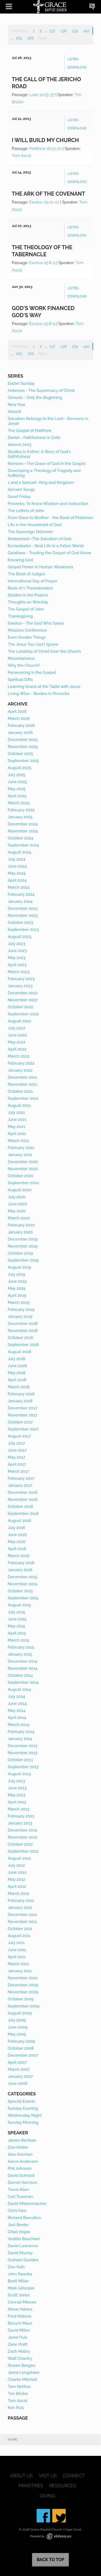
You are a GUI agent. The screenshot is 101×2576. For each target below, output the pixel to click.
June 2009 (17, 2027)
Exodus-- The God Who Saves (36, 623)
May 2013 (16, 1795)
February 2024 (21, 894)
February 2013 (21, 1816)
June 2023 (17, 950)
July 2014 (16, 1696)
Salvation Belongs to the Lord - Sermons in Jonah (48, 421)
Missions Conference (27, 630)
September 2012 (23, 1851)
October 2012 (20, 1844)
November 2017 (22, 1415)
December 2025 (23, 739)
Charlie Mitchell (22, 2379)
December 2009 (23, 1985)
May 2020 (17, 1211)
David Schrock (21, 2175)
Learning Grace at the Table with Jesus (44, 686)
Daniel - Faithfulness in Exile (34, 437)
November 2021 (22, 1084)
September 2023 (23, 929)
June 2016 (17, 1534)
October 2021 (20, 1091)
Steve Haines (20, 2309)
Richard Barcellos (24, 2217)
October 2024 (20, 838)
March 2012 (18, 1893)
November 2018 (23, 1330)
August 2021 (19, 1105)
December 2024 (23, 824)
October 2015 (20, 1591)
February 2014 (21, 1731)
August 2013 (19, 1773)
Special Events (21, 2101)
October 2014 (20, 1675)
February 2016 (21, 1562)
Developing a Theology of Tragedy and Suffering (44, 473)
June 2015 (17, 1619)
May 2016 (17, 1541)
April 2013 (17, 1802)
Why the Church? (24, 665)
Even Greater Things (27, 637)
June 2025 (17, 781)
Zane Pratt (17, 2344)
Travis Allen (18, 2189)
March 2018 (19, 1386)
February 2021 (21, 1147)
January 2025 (20, 817)
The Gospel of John (26, 609)
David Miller (19, 2330)
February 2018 (21, 1394)
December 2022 (23, 992)
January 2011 (20, 1970)
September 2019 (23, 1260)
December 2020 (23, 1161)
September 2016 (23, 1513)
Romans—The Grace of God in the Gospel (47, 463)
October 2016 (20, 1506)
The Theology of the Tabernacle (42, 251)
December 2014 (22, 1661)
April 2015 (17, 1633)
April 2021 (17, 1133)
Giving (47, 2495)
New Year (17, 404)
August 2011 (19, 1935)
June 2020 (17, 1204)
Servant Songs (21, 489)
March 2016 (19, 1555)
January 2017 (20, 1485)
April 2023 (17, 964)
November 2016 (23, 1499)
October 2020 (20, 1175)
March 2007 (19, 2069)
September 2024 (23, 845)
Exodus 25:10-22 (44, 202)
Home (13, 2440)
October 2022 (20, 1007)
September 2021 (23, 1098)
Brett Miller (18, 2281)
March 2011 (18, 1963)
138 (63, 30)
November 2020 (23, 1168)
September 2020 (23, 1182)
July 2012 (16, 1865)
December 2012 (22, 1830)
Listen (72, 59)
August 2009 (20, 2013)
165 (19, 38)
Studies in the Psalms (28, 595)
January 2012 (20, 1907)
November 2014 (22, 1668)
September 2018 (23, 1344)
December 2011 (22, 1914)
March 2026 (19, 718)
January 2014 (20, 1738)
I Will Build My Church (45, 140)
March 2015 (18, 1640)
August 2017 (19, 1436)
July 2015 (16, 1612)
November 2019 (23, 1246)
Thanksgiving (20, 616)
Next (42, 38)
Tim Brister (18, 2393)
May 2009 (17, 2034)
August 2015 (19, 1605)
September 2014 (23, 1682)
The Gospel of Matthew (30, 430)
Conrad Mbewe (22, 2302)
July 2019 (16, 1274)
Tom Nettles (19, 2386)
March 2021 (18, 1140)
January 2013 (20, 1823)
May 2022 (17, 1042)
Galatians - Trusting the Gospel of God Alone (49, 552)
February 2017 (21, 1478)
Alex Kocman (20, 2154)
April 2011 (17, 1956)
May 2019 (16, 1288)
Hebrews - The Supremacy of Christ (41, 390)
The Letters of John (26, 510)
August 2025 (19, 767)
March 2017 (18, 1471)
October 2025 (20, 753)
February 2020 (21, 1225)
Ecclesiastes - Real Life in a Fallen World (45, 545)
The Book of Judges (26, 574)
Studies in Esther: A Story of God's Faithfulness (39, 454)
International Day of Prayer (33, 581)
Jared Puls (17, 2337)
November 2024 (23, 831)
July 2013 (16, 1780)
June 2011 (17, 1949)
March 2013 (18, 1809)
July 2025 (16, 774)
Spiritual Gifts (20, 679)
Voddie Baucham (24, 2238)
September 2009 (24, 2006)
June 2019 (17, 1281)
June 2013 (17, 1788)
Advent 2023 (19, 444)
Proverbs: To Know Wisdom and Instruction (48, 503)
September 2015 (23, 1598)
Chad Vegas (19, 2231)
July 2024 (16, 859)
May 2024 (17, 873)
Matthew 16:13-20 (45, 148)
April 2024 (17, 880)
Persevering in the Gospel (32, 672)
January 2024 (20, 901)
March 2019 (18, 1302)
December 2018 (23, 1323)
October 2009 (21, 1999)
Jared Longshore (24, 2372)
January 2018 (20, 1401)
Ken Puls (16, 2407)
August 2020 (20, 1189)
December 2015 (22, 1576)
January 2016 (20, 1569)
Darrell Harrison (22, 2182)
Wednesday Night (25, 2115)
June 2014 (17, 1703)
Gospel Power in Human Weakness (40, 567)
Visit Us (48, 2475)
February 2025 (21, 810)
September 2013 (23, 1766)
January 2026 (20, 732)
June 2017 (17, 1450)
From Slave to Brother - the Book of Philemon (50, 517)
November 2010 (23, 1978)
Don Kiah (16, 2267)
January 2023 (20, 985)
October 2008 (21, 2048)
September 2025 (23, 760)
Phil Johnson (20, 2168)
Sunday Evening (23, 2108)
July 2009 (17, 2020)
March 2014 (18, 1724)
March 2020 (19, 1218)
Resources (62, 2485)
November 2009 (23, 1992)
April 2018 (17, 1379)
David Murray (20, 2252)
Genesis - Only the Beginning (35, 397)
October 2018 (20, 1337)
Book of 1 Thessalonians (30, 588)
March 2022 (19, 1056)
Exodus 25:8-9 (42, 262)
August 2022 (19, 1021)
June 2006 (17, 2083)
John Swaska (20, 2274)
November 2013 (22, 1752)
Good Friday (19, 496)
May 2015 (16, 1626)
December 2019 (23, 1239)
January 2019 (20, 1316)
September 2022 (23, 1014)
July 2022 (16, 1028)
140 (86, 30)
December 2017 (22, 1408)
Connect (74, 2475)
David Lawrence (23, 2245)
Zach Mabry (19, 2351)
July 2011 (16, 1942)
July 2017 (16, 1443)
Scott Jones (19, 2295)
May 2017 (16, 1457)
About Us (21, 2475)
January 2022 (20, 1070)
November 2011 (22, 1921)
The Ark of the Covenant (48, 194)
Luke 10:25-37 (41, 94)
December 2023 (23, 908)
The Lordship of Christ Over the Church (44, 651)
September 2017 (23, 1429)
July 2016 (16, 1527)
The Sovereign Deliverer (30, 531)
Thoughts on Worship (28, 602)
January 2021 (20, 1154)
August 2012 (19, 1858)
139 (75, 30)
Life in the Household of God (35, 524)
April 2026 (17, 711)
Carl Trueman (20, 2196)
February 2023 (21, 978)
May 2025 (17, 788)
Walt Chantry (20, 2358)
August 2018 (19, 1351)
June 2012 (17, 1872)
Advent (14, 411)
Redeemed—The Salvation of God (39, 538)
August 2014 (19, 1689)
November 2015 (22, 1583)
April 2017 (17, 1464)
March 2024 (19, 887)
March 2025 (19, 802)
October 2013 (20, 1759)
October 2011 (20, 1928)
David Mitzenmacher (27, 2203)
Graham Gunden (23, 2259)
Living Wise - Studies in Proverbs (38, 693)
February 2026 (21, 725)
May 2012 (16, 1879)
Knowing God (20, 559)
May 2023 (17, 957)
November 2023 (23, 915)
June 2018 (17, 1365)
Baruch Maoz (20, 2323)
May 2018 (17, 1372)
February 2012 (21, 1900)
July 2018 (16, 1358)
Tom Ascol (21, 155)
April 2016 (17, 1548)
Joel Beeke (18, 2224)
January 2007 (20, 2076)
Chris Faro (17, 2210)
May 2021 (16, 1126)
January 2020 (20, 1232)
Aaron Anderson (23, 2161)
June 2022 (17, 1035)
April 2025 (17, 795)
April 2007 (17, 2062)
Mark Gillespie (21, 2288)
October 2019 (20, 1253)
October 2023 (20, 922)
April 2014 (17, 1717)
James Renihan (22, 2140)
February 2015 (21, 1647)
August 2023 (19, 936)
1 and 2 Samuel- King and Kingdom (41, 482)
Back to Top (50, 2559)
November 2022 (23, 999)
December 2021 (22, 1077)
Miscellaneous (21, 658)
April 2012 (17, 1886)
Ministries (31, 2485)
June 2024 (17, 866)
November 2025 (23, 746)
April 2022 (17, 1049)
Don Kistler (18, 2147)
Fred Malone (20, 2316)
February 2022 (21, 1063)
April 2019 (17, 1295)
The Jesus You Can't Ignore (33, 644)
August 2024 (19, 852)
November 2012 (22, 1837)
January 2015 (20, 1654)
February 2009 (21, 2041)
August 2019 (19, 1267)
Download (76, 67)
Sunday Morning (23, 2122)
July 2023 (16, 943)
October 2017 (20, 1422)
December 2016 (23, 1492)
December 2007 (23, 2055)
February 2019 (21, 1309)
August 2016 (19, 1520)
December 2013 (22, 1745)
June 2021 (17, 1119)
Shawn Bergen (21, 2365)
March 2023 (19, 971)
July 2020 (17, 1197)
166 (30, 38)
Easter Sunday (21, 383)
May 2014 (16, 1710)
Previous (20, 30)
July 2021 (16, 1112)
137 (52, 30)
